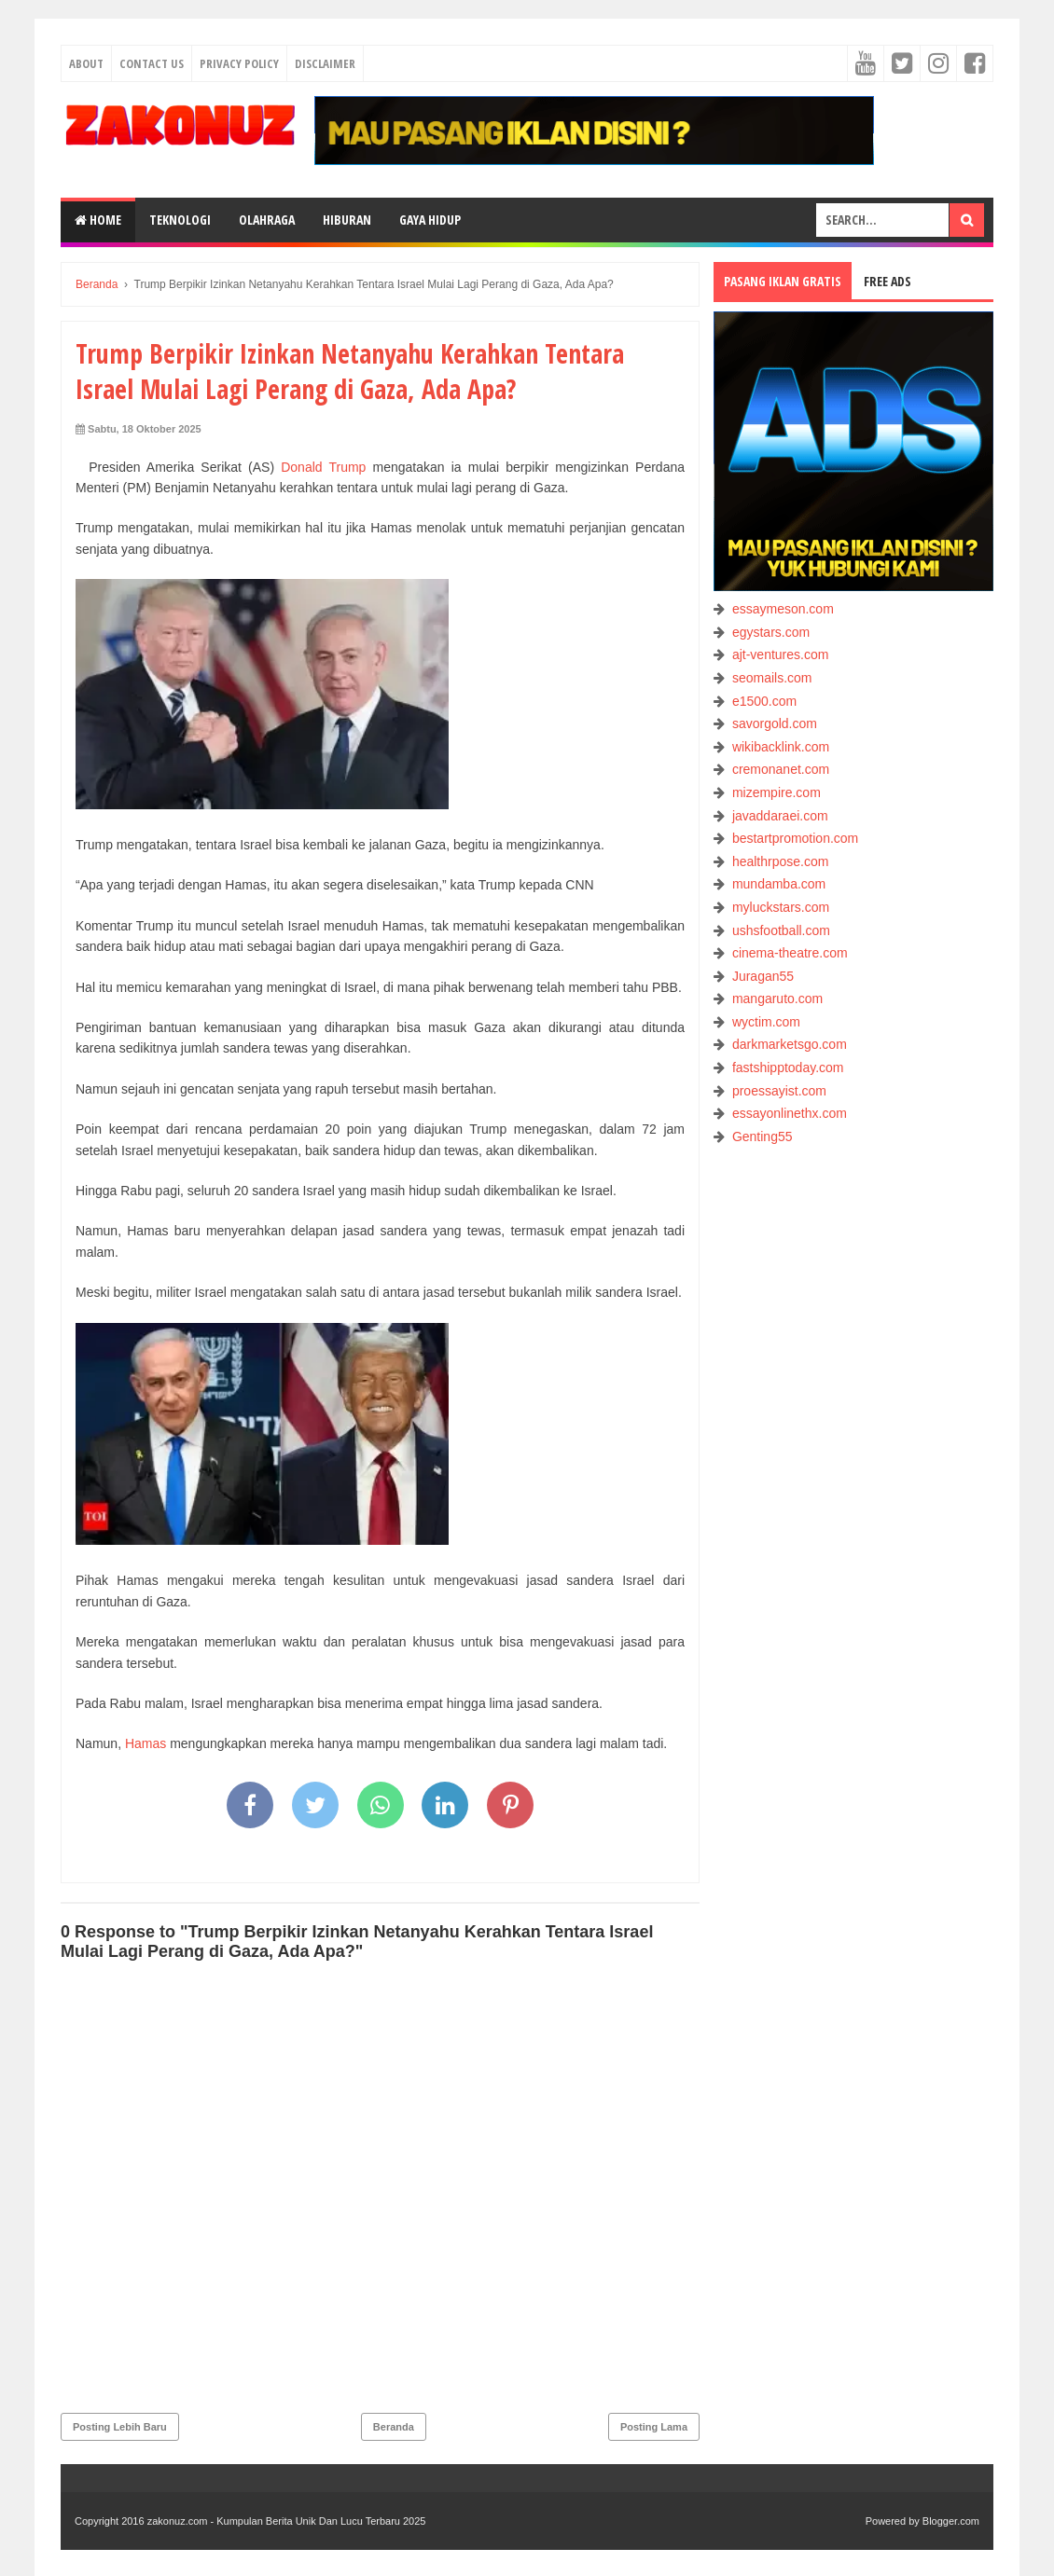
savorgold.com (774, 723)
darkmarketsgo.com (789, 1044)
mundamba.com (778, 883)
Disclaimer (325, 63)
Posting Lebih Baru (120, 2426)
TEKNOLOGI (180, 219)
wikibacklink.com (780, 746)
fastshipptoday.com (788, 1067)
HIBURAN (347, 219)
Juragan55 (763, 976)
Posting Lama (653, 2426)
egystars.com (771, 632)
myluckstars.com (780, 907)
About (86, 63)
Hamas (145, 1743)
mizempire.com (776, 792)
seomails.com (772, 677)
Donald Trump (320, 467)
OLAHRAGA (267, 219)
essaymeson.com (783, 608)
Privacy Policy (239, 63)
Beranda (393, 2426)
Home (98, 219)
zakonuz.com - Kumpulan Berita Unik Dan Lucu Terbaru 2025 (286, 2521)
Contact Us (151, 63)
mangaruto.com (777, 998)
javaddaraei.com (780, 815)
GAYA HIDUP (430, 219)
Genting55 (762, 1136)
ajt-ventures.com (780, 654)
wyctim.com (766, 1021)
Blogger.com (950, 2521)
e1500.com (764, 701)
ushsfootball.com (781, 930)
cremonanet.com (780, 769)
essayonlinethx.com (789, 1113)
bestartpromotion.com (795, 838)
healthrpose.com (780, 861)
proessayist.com (779, 1090)
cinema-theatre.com (790, 952)
